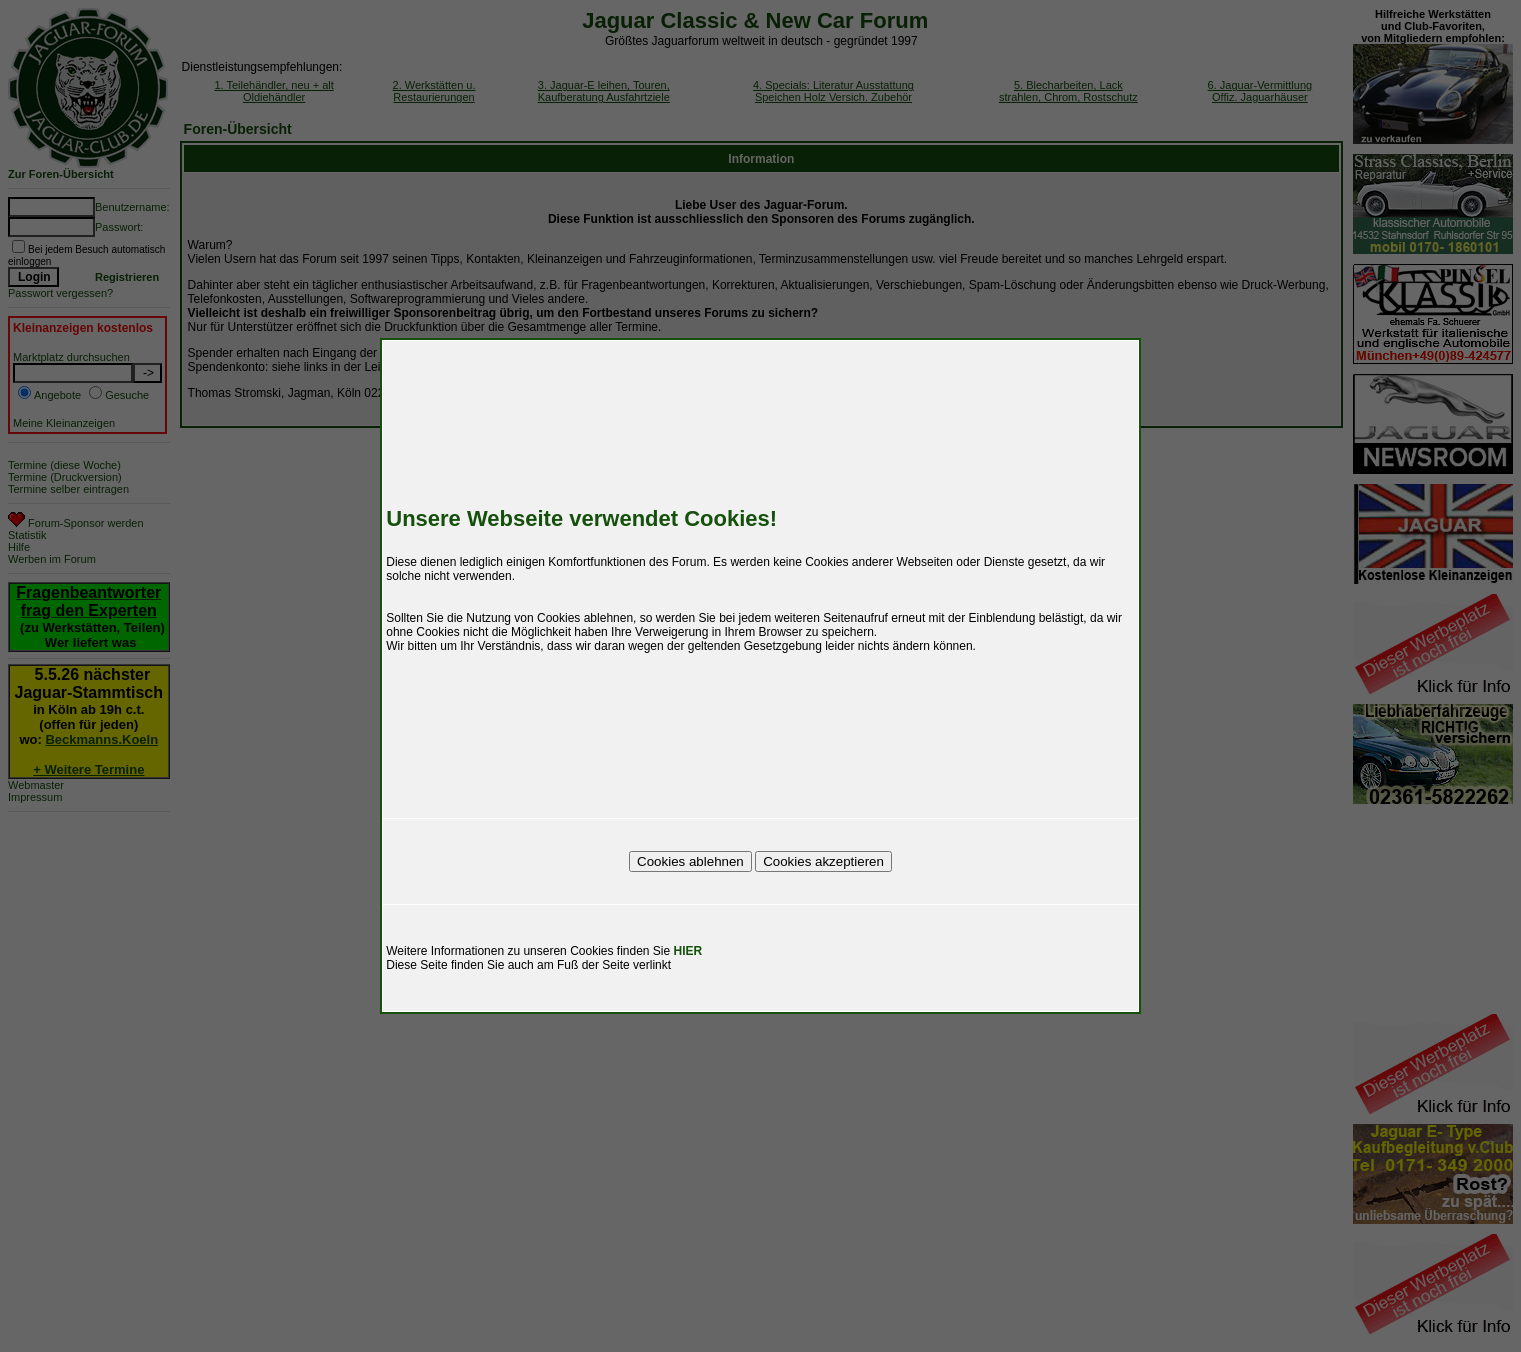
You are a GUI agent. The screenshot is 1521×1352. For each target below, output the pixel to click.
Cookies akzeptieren (823, 861)
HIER (688, 951)
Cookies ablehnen (690, 861)
